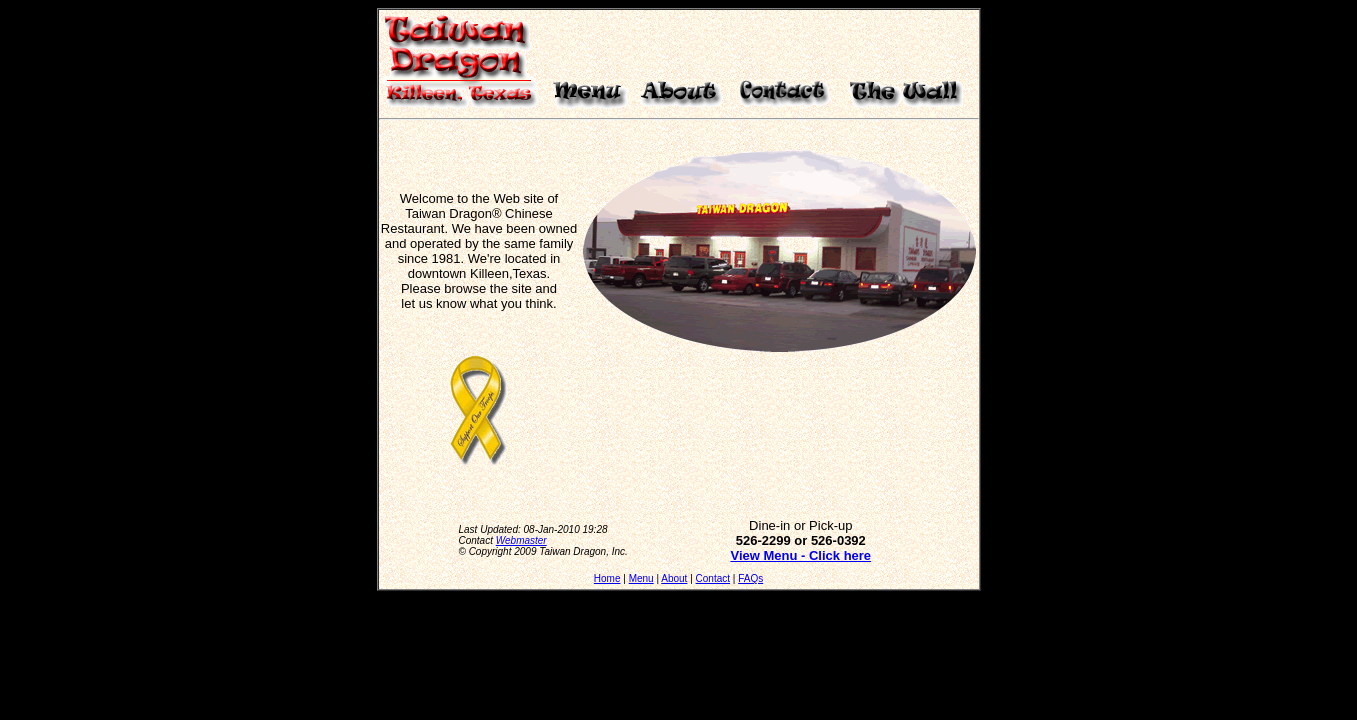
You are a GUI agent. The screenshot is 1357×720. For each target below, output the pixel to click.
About (674, 578)
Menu (641, 578)
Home (607, 578)
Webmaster (521, 540)
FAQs (750, 578)
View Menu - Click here (800, 555)
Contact (713, 578)
